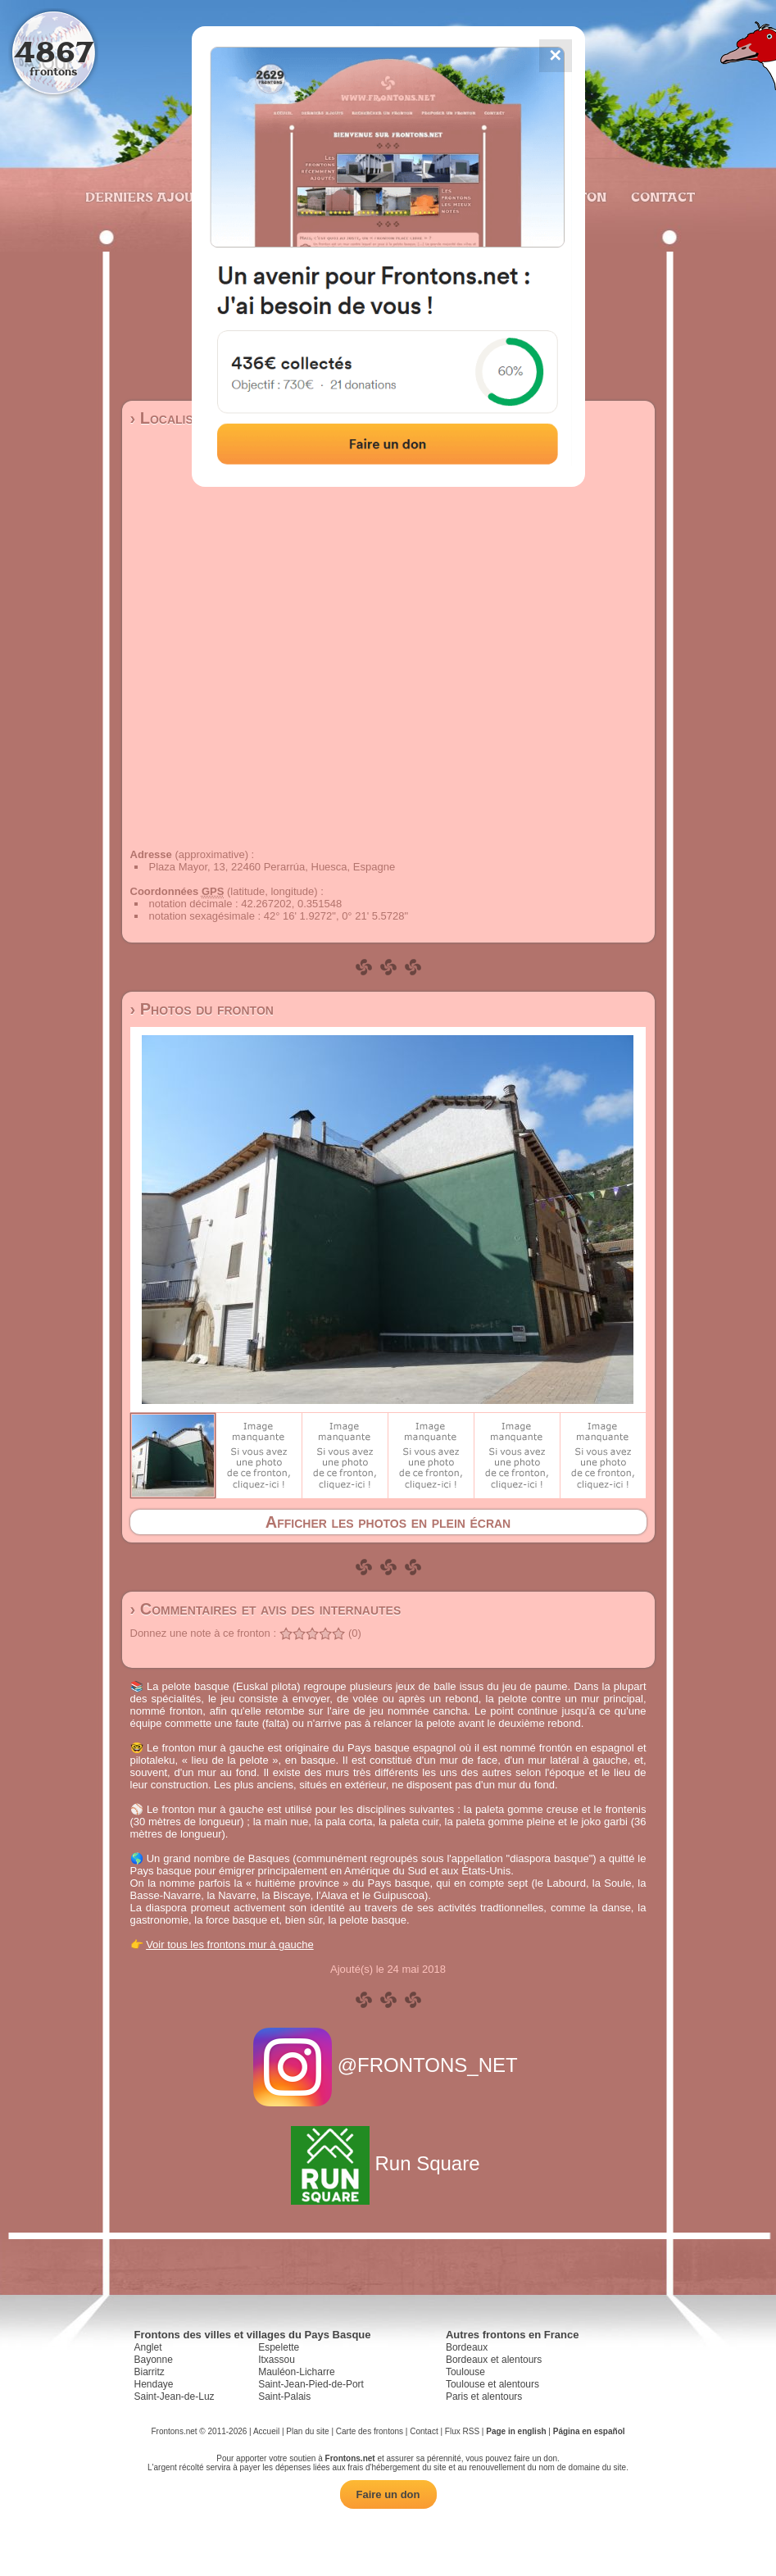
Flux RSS (462, 2431)
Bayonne (153, 2359)
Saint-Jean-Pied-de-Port (311, 2384)
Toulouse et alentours (492, 2384)
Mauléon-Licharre (296, 2372)
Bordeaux (467, 2347)
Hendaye (154, 2384)
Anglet (148, 2347)
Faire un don (388, 2494)
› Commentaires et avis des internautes (266, 1609)
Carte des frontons (369, 2431)
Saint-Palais (284, 2396)
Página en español (589, 2431)
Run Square (388, 2163)
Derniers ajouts (146, 197)
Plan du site (307, 2431)
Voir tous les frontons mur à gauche (230, 1944)
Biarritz (149, 2372)
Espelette (278, 2347)
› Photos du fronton (202, 1009)
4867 (53, 51)
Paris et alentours (484, 2396)
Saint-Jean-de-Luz (174, 2396)
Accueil (266, 2431)
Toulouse (465, 2372)
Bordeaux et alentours (494, 2359)
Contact (661, 197)
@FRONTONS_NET (388, 2065)
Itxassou (276, 2359)
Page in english (516, 2431)
